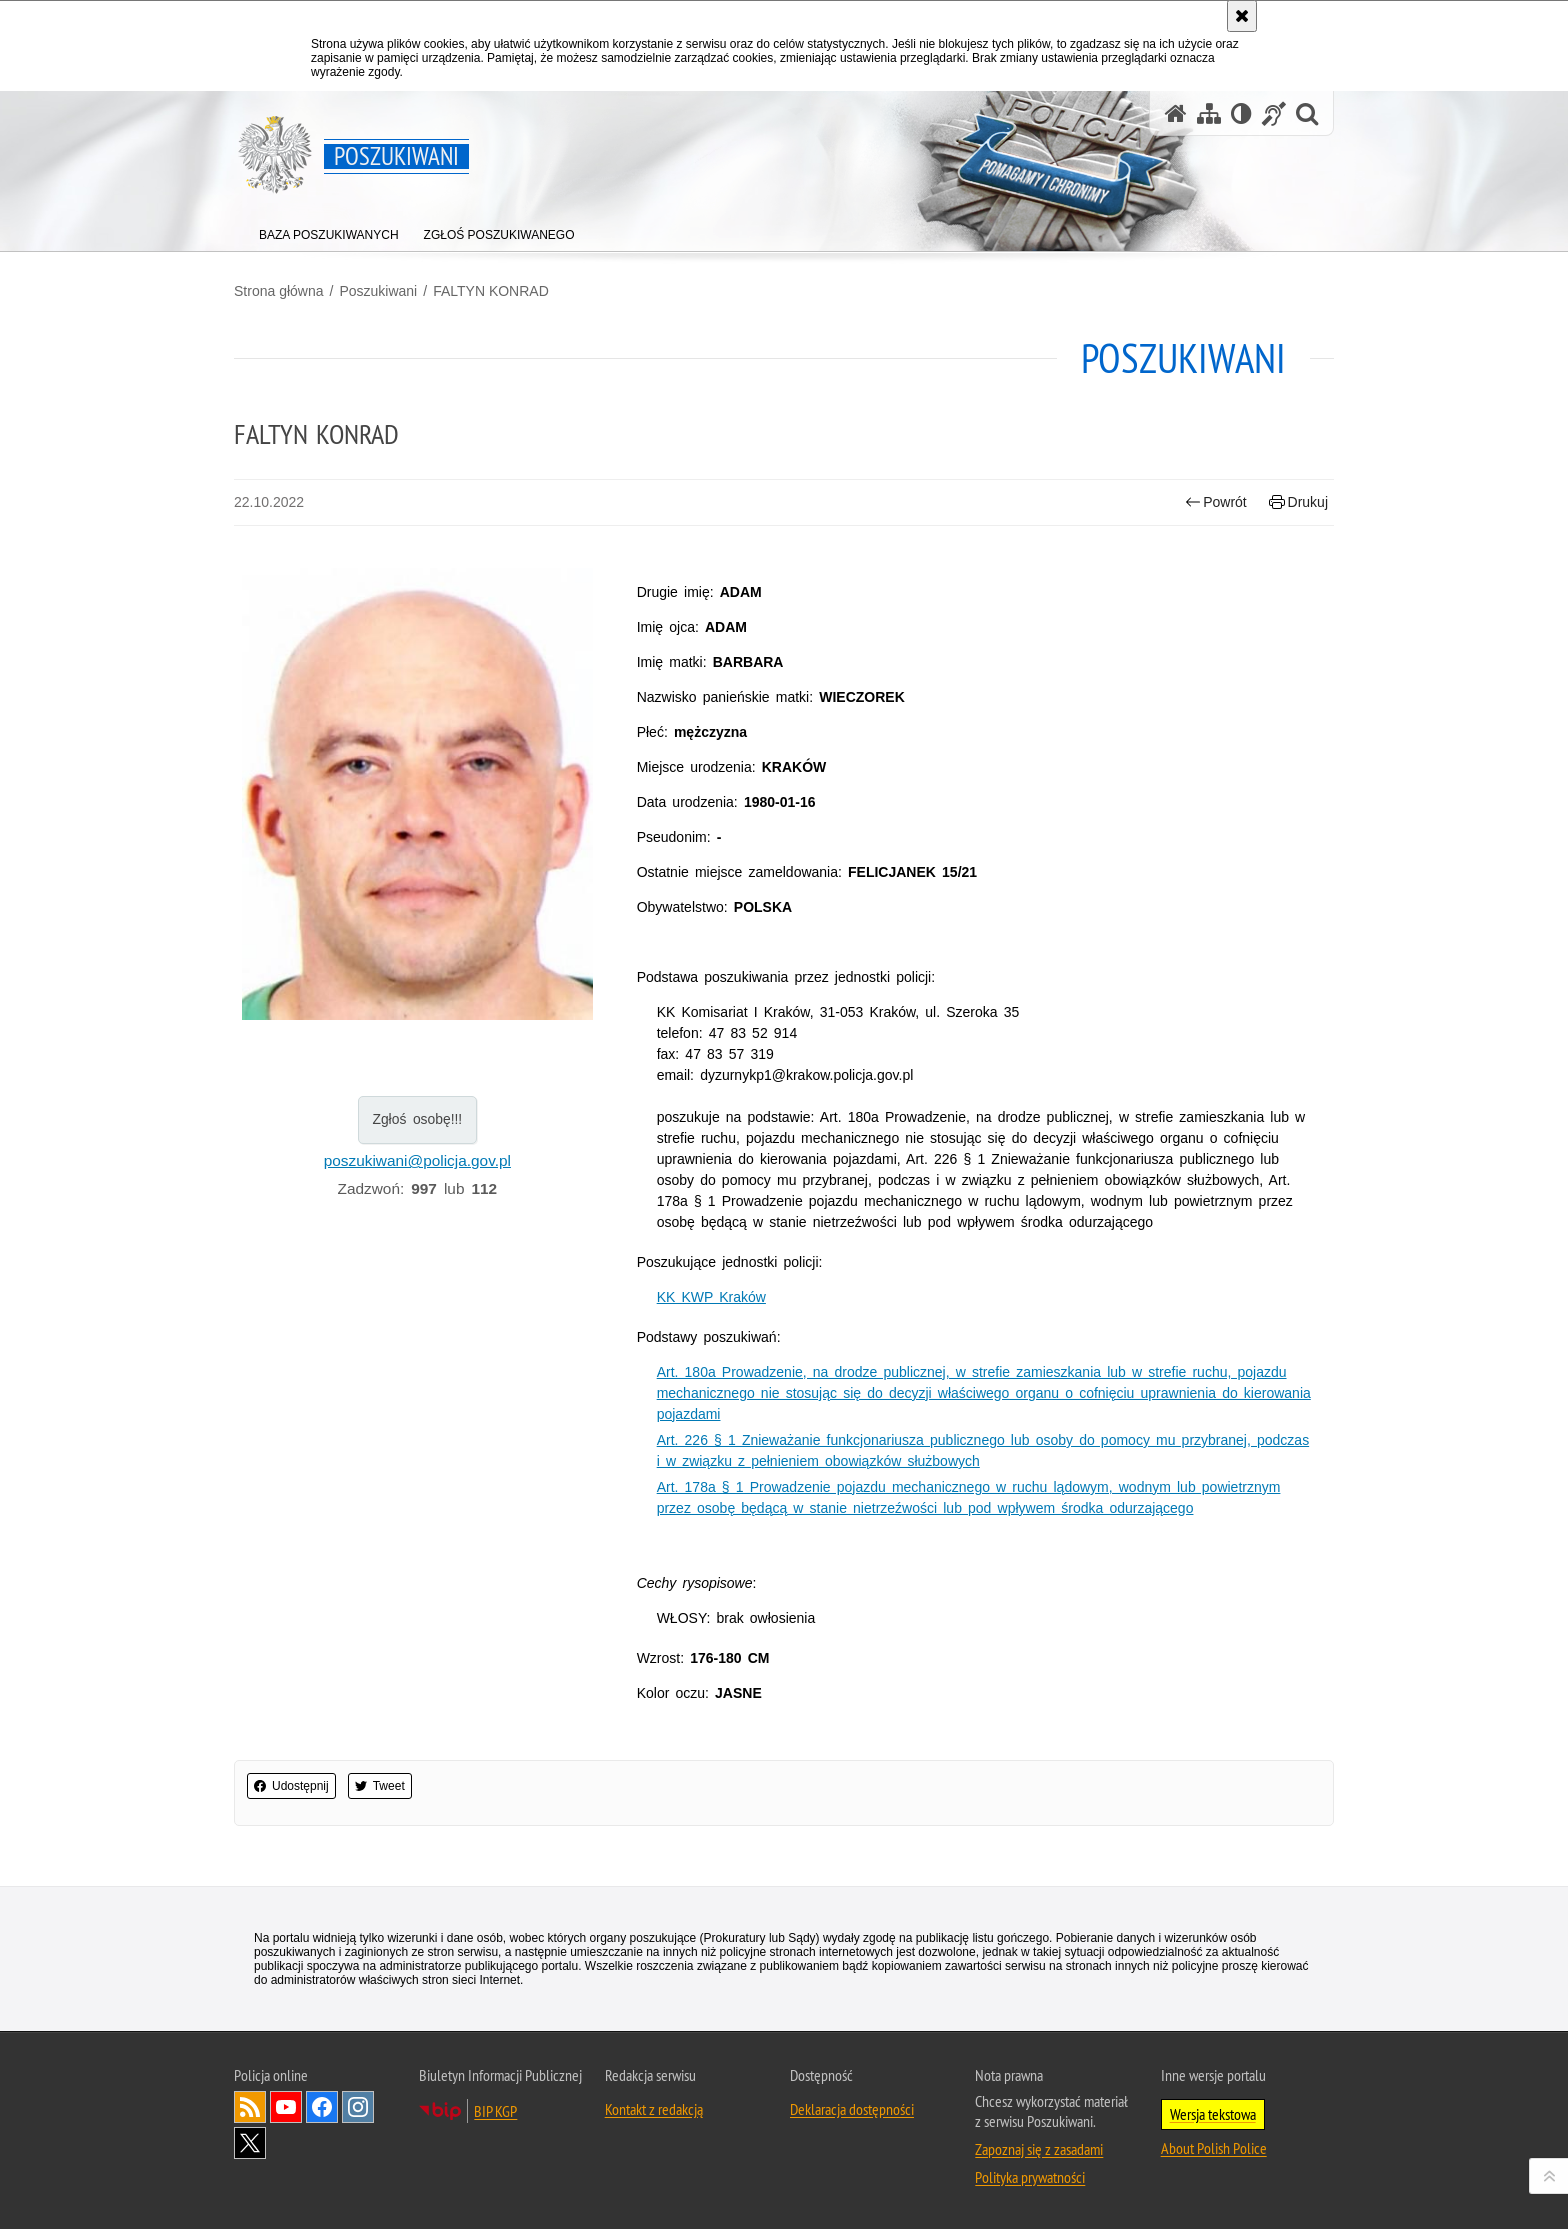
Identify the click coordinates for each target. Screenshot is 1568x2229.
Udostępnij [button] (291, 1786)
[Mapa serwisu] (1209, 113)
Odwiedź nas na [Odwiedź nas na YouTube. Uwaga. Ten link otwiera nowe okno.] (286, 2107)
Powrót (1216, 502)
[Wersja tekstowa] (1241, 113)
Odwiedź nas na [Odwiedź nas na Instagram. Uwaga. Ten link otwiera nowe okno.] (358, 2107)
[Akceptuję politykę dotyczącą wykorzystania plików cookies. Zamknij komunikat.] (1242, 16)
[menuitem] (329, 230)
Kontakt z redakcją (654, 2109)
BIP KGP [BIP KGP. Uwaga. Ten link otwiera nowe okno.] (495, 2111)
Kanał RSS (250, 2107)
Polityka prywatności (1030, 2177)
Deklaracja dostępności (852, 2109)
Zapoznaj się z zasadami (1039, 2149)
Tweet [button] (380, 1786)
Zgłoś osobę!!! (417, 1119)
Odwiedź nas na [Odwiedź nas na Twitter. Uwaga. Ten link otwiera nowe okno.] (250, 2143)
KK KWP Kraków (711, 1297)
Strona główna (279, 291)
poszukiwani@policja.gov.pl (417, 1160)
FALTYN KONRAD (491, 291)
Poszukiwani (378, 291)
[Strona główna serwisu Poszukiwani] (1176, 113)
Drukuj (1298, 502)
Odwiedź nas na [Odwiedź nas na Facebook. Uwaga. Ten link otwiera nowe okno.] (322, 2107)
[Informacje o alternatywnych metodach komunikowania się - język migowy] (1274, 113)
